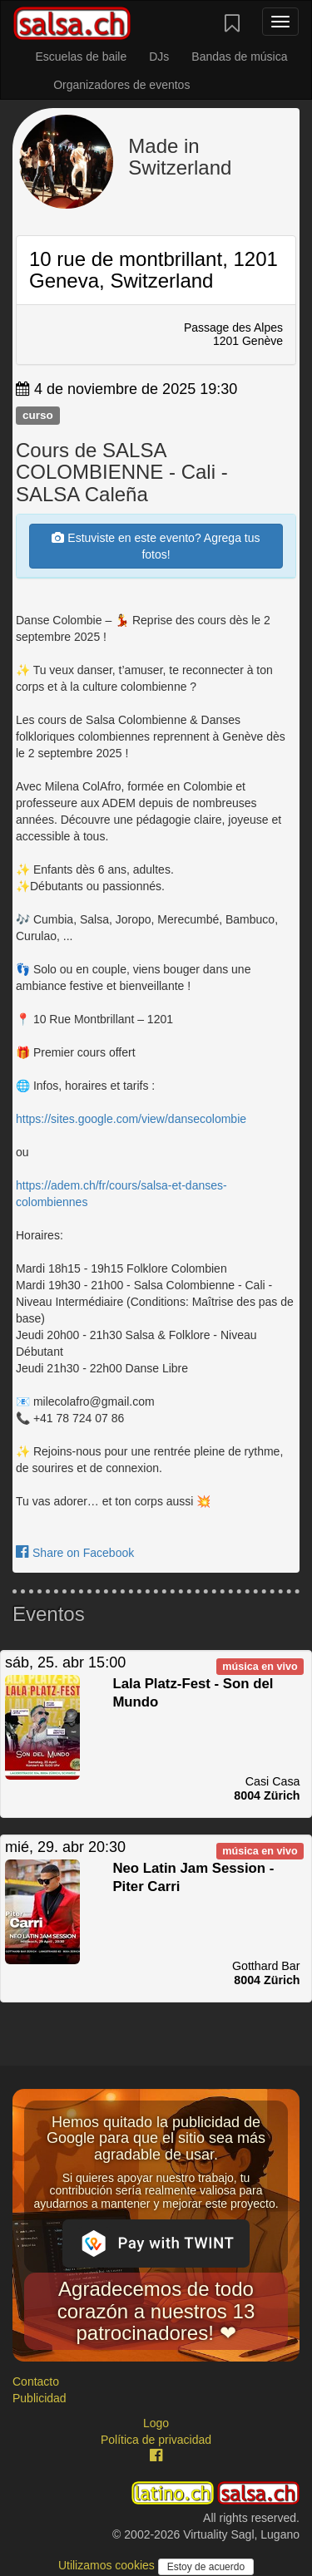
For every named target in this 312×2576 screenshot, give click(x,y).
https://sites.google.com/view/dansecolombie (131, 1118)
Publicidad (39, 2398)
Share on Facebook (75, 1552)
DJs (159, 56)
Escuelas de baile (80, 56)
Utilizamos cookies (108, 2565)
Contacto (35, 2381)
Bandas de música (239, 56)
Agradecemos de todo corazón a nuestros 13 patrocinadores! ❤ (156, 2311)
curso (37, 415)
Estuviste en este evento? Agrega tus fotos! (156, 546)
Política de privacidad (156, 2439)
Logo (156, 2423)
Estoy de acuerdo (206, 2567)
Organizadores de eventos (121, 84)
